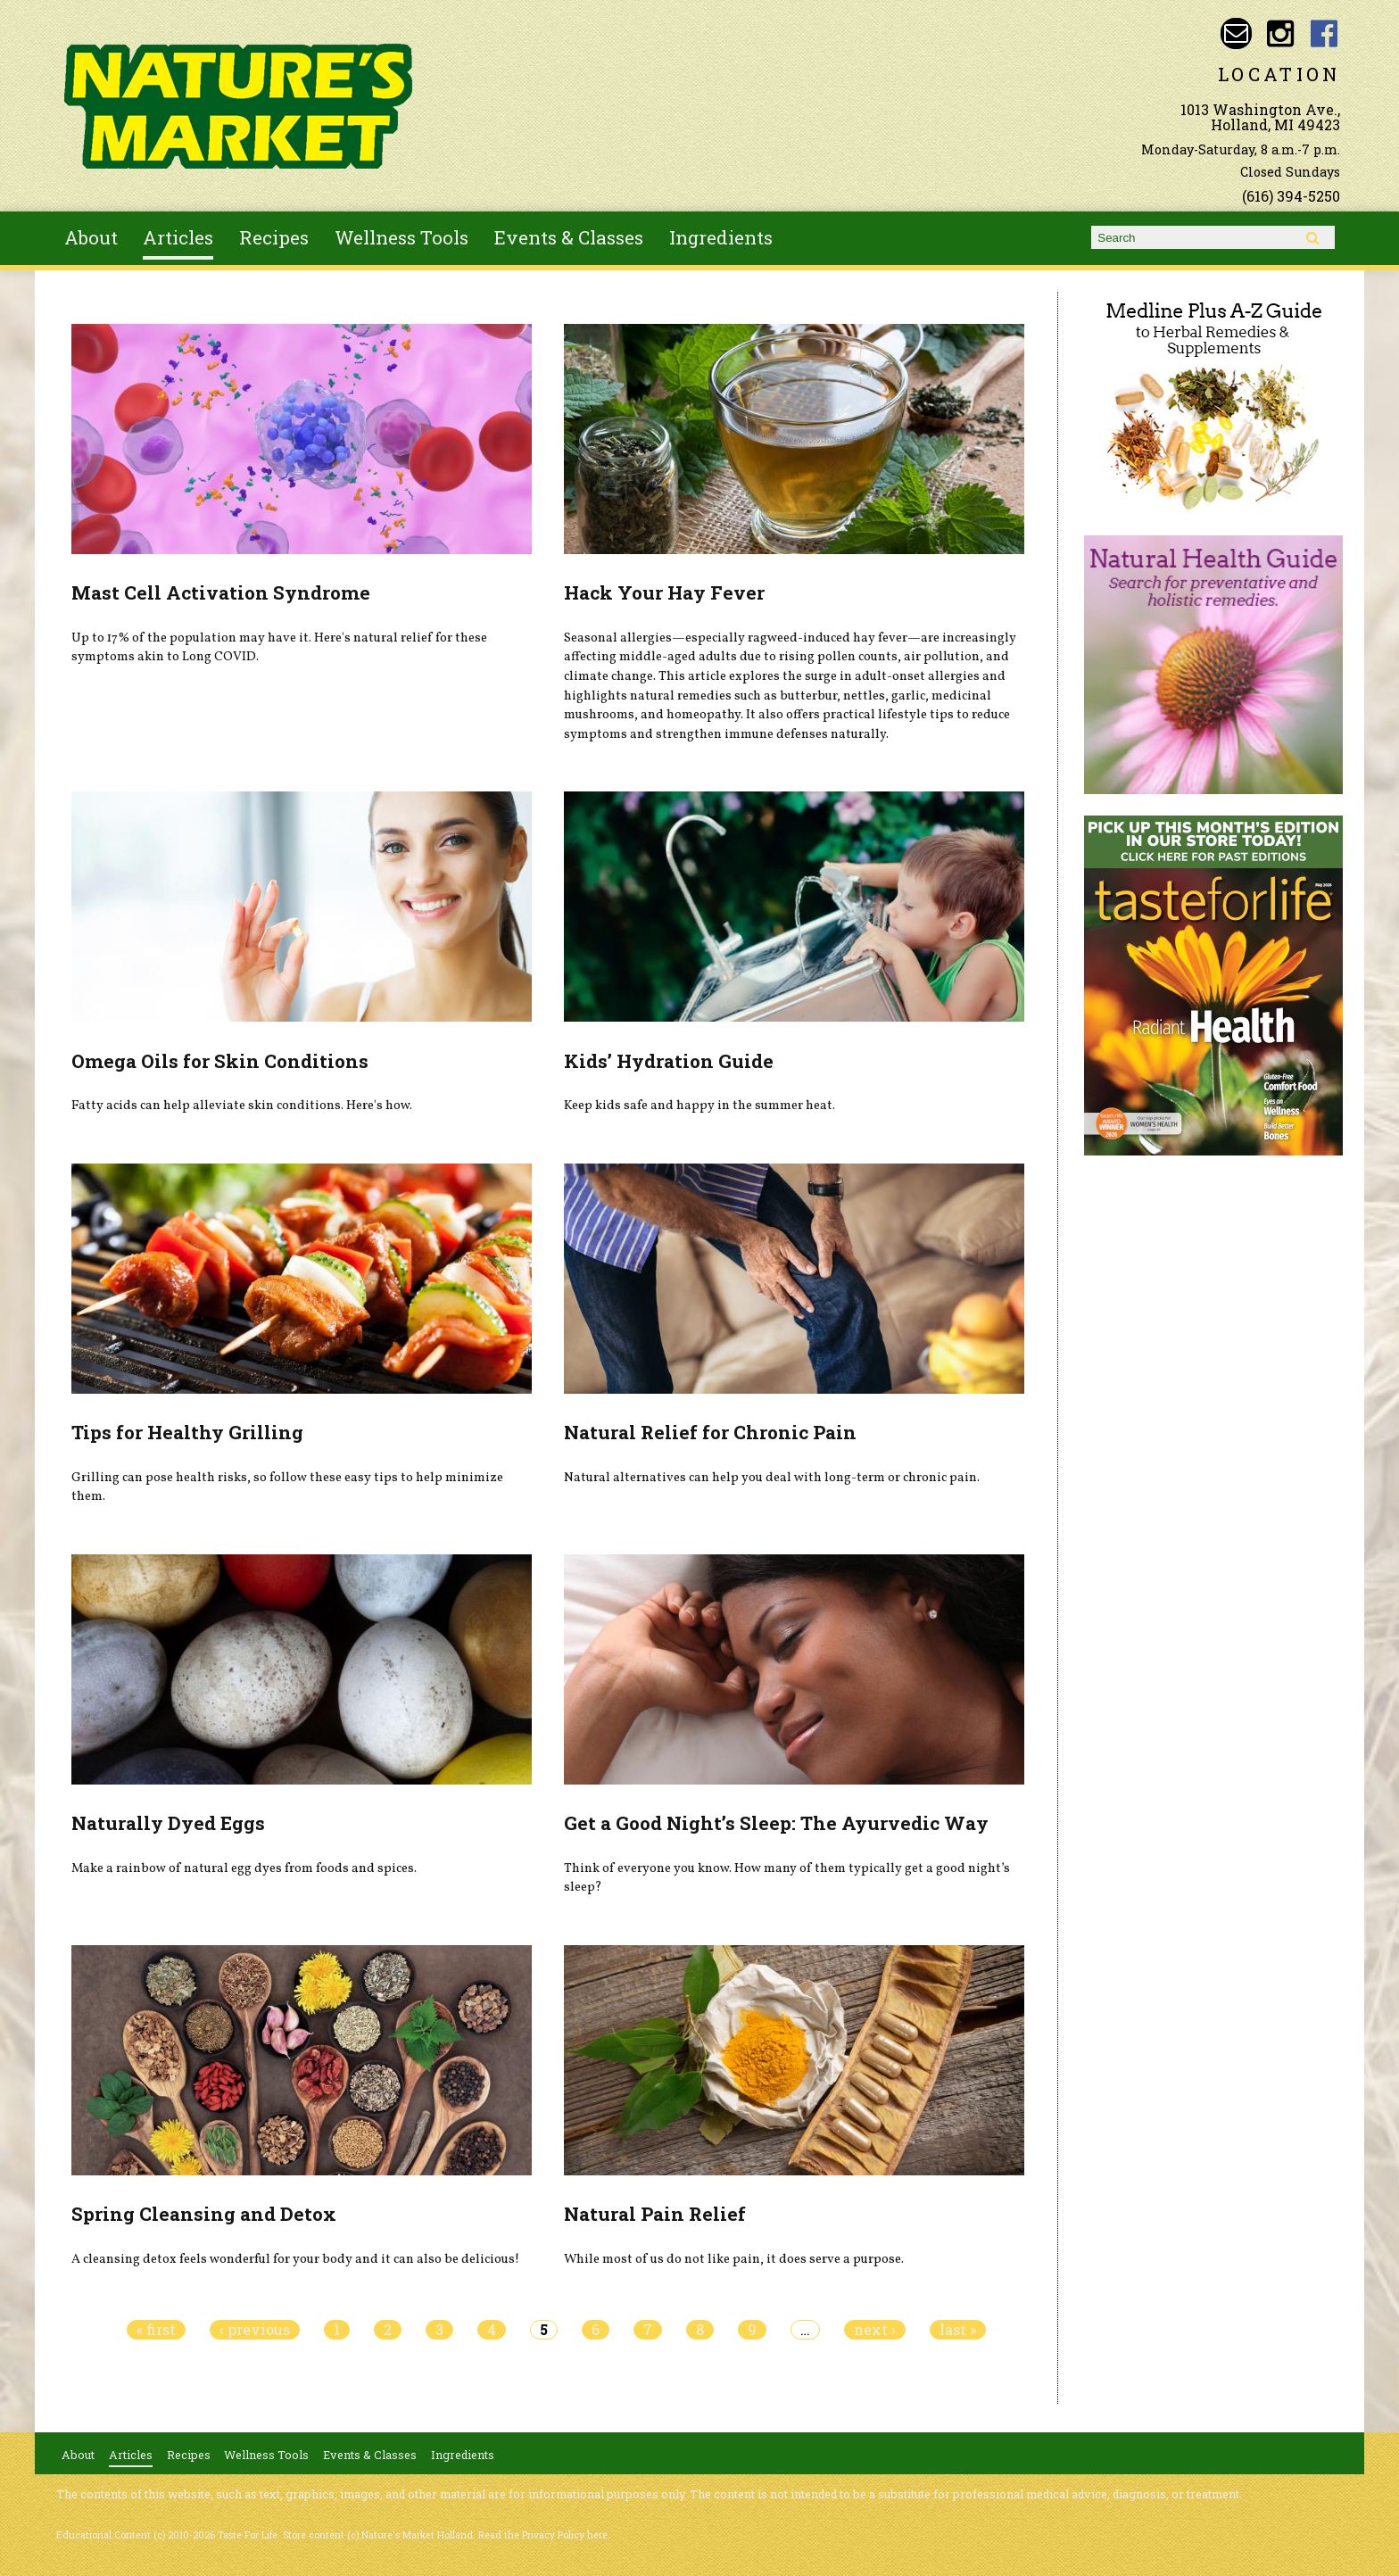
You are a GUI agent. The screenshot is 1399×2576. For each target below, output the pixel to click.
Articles (178, 237)
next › (875, 2330)
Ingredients (721, 237)
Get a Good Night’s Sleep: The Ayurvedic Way (776, 1822)
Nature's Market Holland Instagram (1280, 33)
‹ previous (254, 2330)
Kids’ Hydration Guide (669, 1060)
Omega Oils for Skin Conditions (219, 1060)
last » (958, 2330)
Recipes (274, 237)
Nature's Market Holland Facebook (1324, 33)
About (91, 237)
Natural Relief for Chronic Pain (710, 1432)
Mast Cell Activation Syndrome (220, 592)
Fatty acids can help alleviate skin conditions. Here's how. (241, 1105)
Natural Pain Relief (655, 2213)
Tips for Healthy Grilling (187, 1432)
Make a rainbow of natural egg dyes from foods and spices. (244, 1868)
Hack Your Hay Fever (664, 592)
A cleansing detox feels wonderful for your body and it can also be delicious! (295, 2259)
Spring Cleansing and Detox (203, 2213)
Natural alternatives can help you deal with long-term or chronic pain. (772, 1478)
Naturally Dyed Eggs (168, 1822)
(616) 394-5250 (1291, 195)
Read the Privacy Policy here (543, 2535)
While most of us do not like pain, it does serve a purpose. (734, 2259)
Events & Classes (568, 237)
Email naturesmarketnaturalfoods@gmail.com (1236, 33)
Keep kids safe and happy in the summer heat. (699, 1105)
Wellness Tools (401, 237)
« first (156, 2330)
